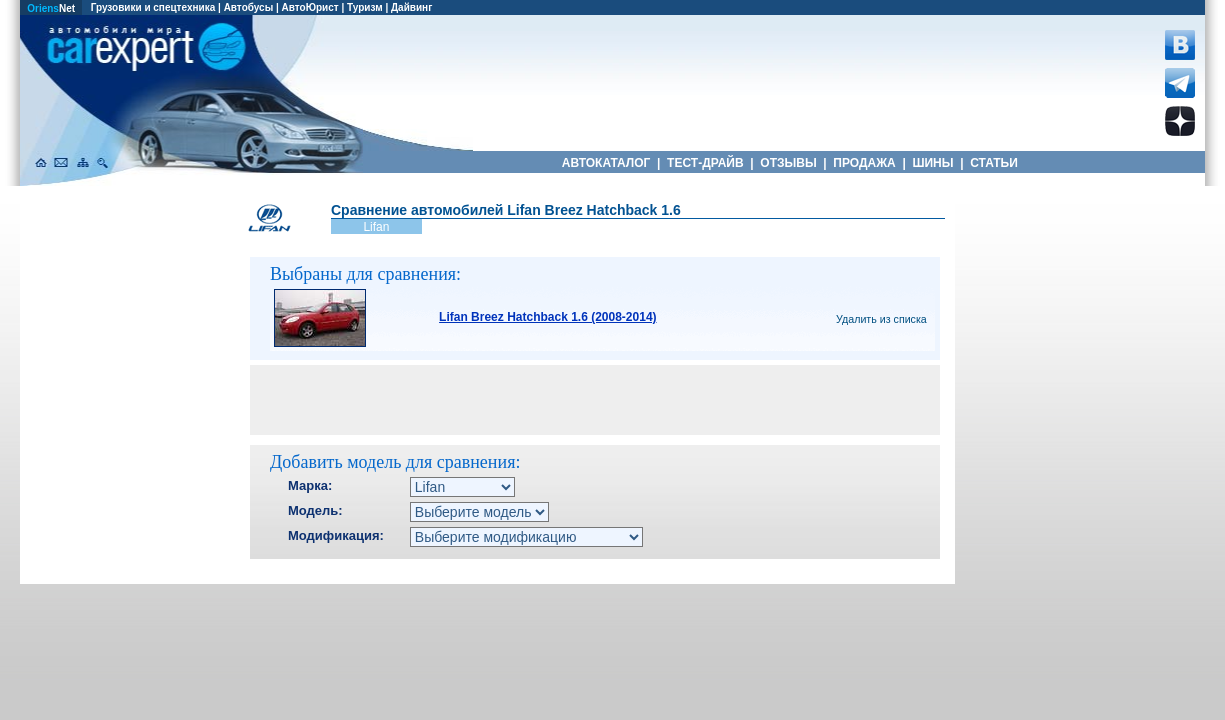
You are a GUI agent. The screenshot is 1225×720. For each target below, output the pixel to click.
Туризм (365, 7)
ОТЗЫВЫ (788, 163)
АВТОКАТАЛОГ (606, 163)
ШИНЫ (933, 163)
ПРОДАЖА (864, 163)
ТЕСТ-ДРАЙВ (705, 163)
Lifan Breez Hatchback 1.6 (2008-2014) (547, 317)
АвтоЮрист (310, 7)
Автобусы (249, 7)
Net (51, 8)
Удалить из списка (881, 319)
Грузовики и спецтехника (153, 7)
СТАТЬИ (994, 163)
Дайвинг (411, 7)
